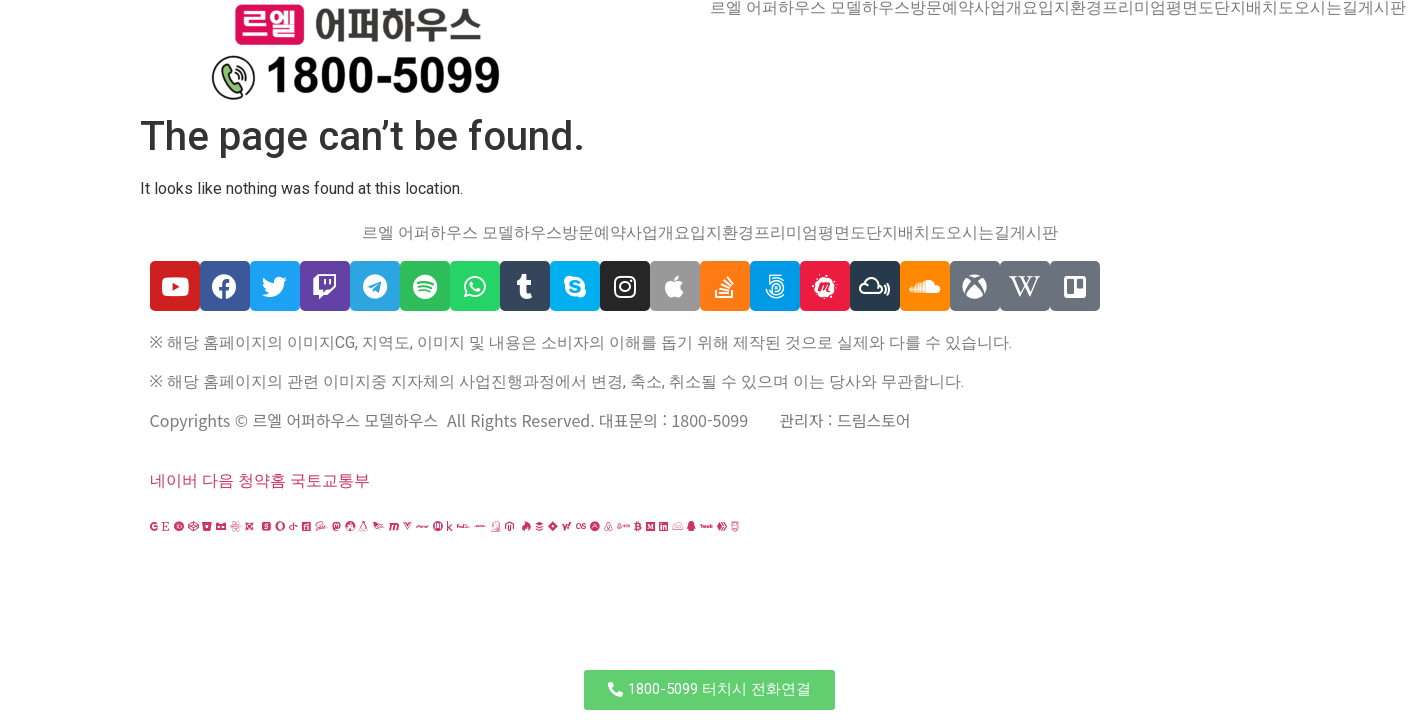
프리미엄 (1134, 8)
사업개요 (1006, 8)
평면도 (1190, 8)
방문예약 (942, 8)
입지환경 (1070, 8)
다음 (218, 480)
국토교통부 (330, 480)
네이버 (174, 480)
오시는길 (1326, 8)
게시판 (1382, 8)
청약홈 (262, 480)
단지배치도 (1254, 8)
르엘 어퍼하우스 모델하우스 (810, 8)
